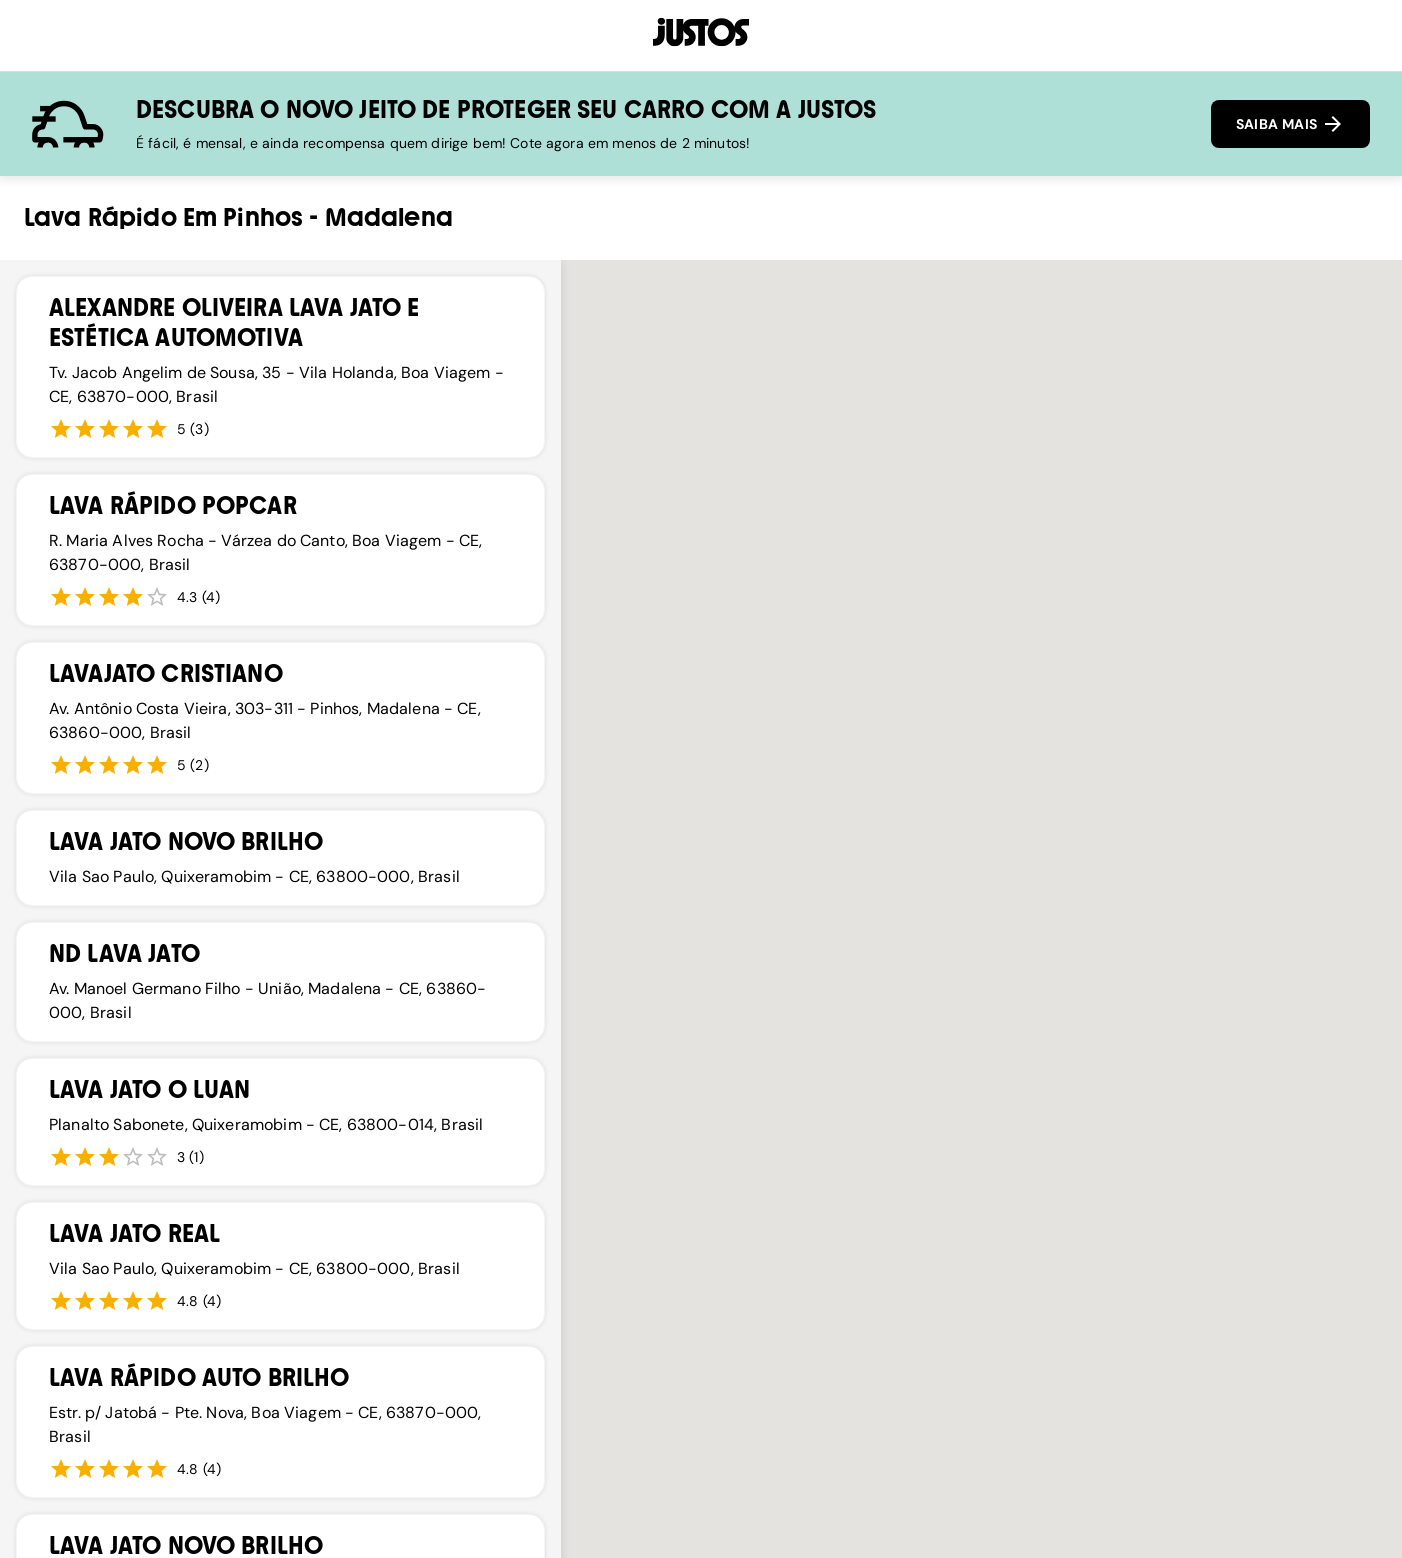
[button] (731, 1176)
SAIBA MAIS (1290, 124)
